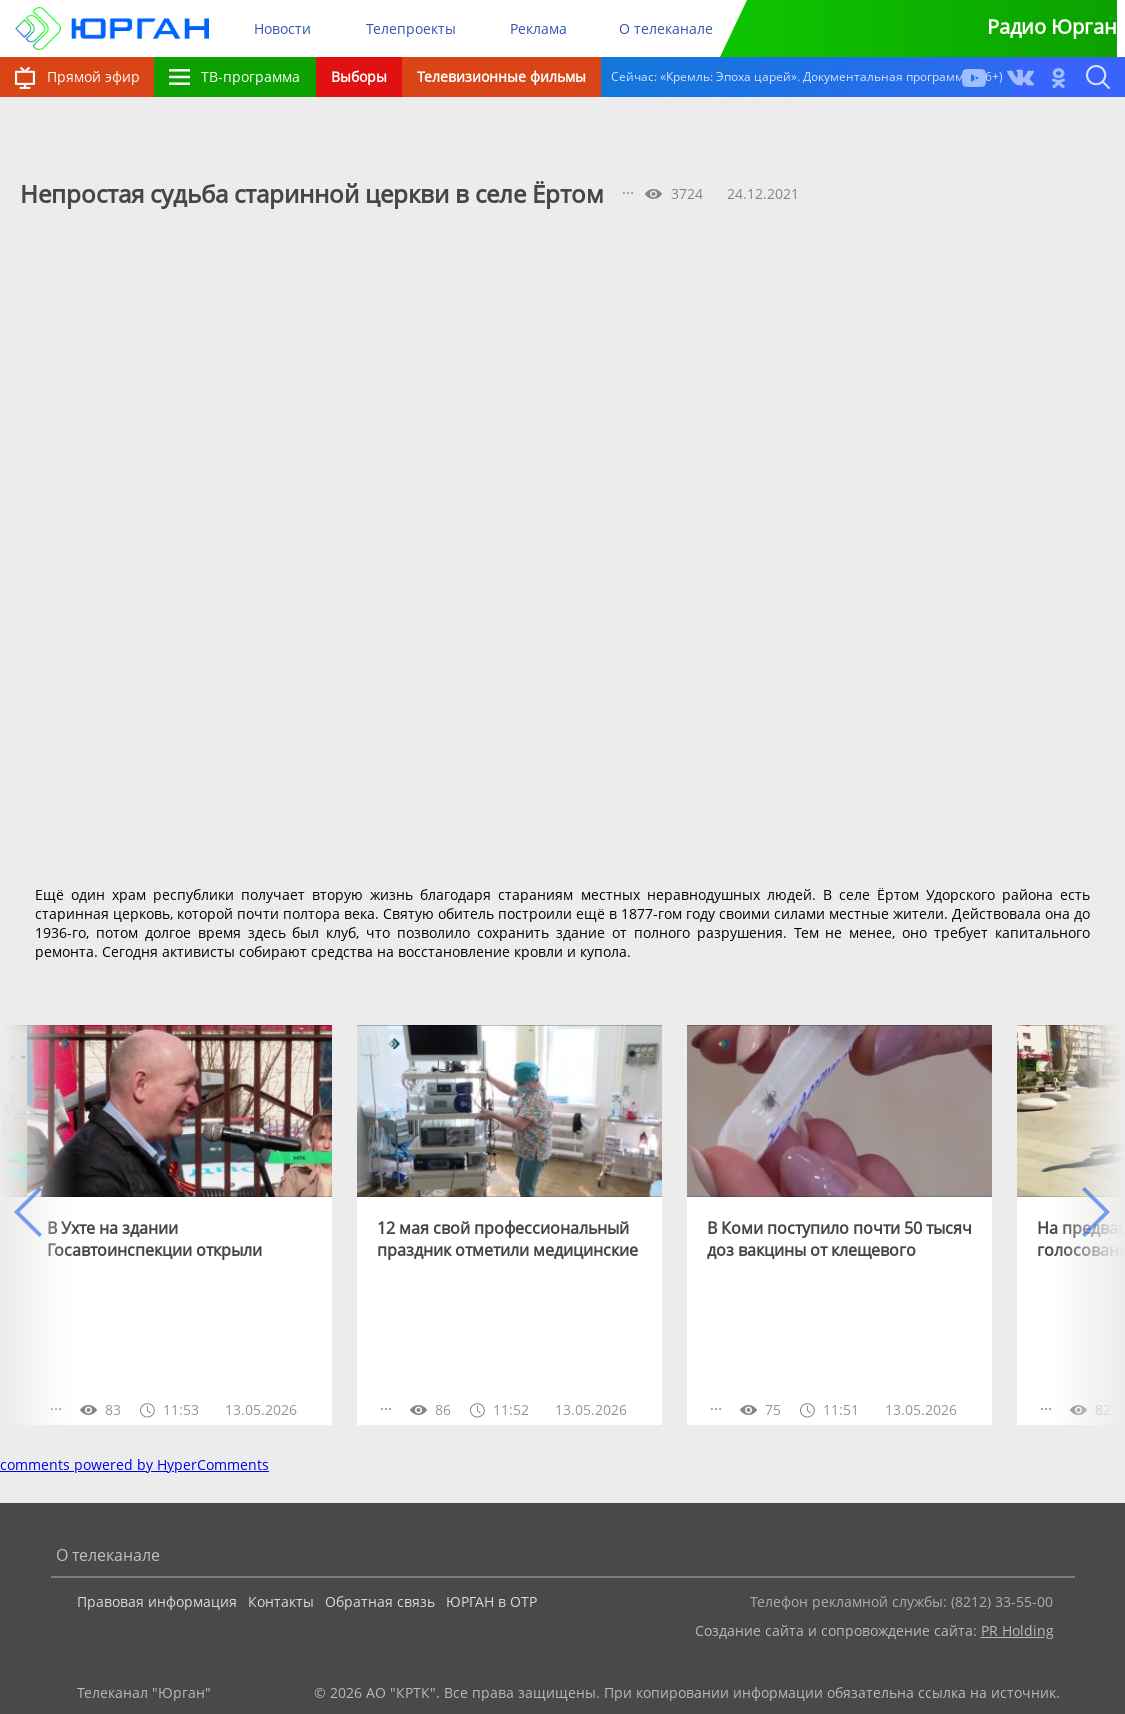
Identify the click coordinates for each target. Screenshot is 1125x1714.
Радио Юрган (1052, 26)
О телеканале (666, 28)
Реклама (538, 28)
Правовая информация (157, 1601)
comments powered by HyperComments (134, 1464)
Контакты (281, 1601)
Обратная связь (380, 1601)
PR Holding (1017, 1630)
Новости (282, 28)
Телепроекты (411, 28)
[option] (179, 1225)
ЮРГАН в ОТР (491, 1601)
